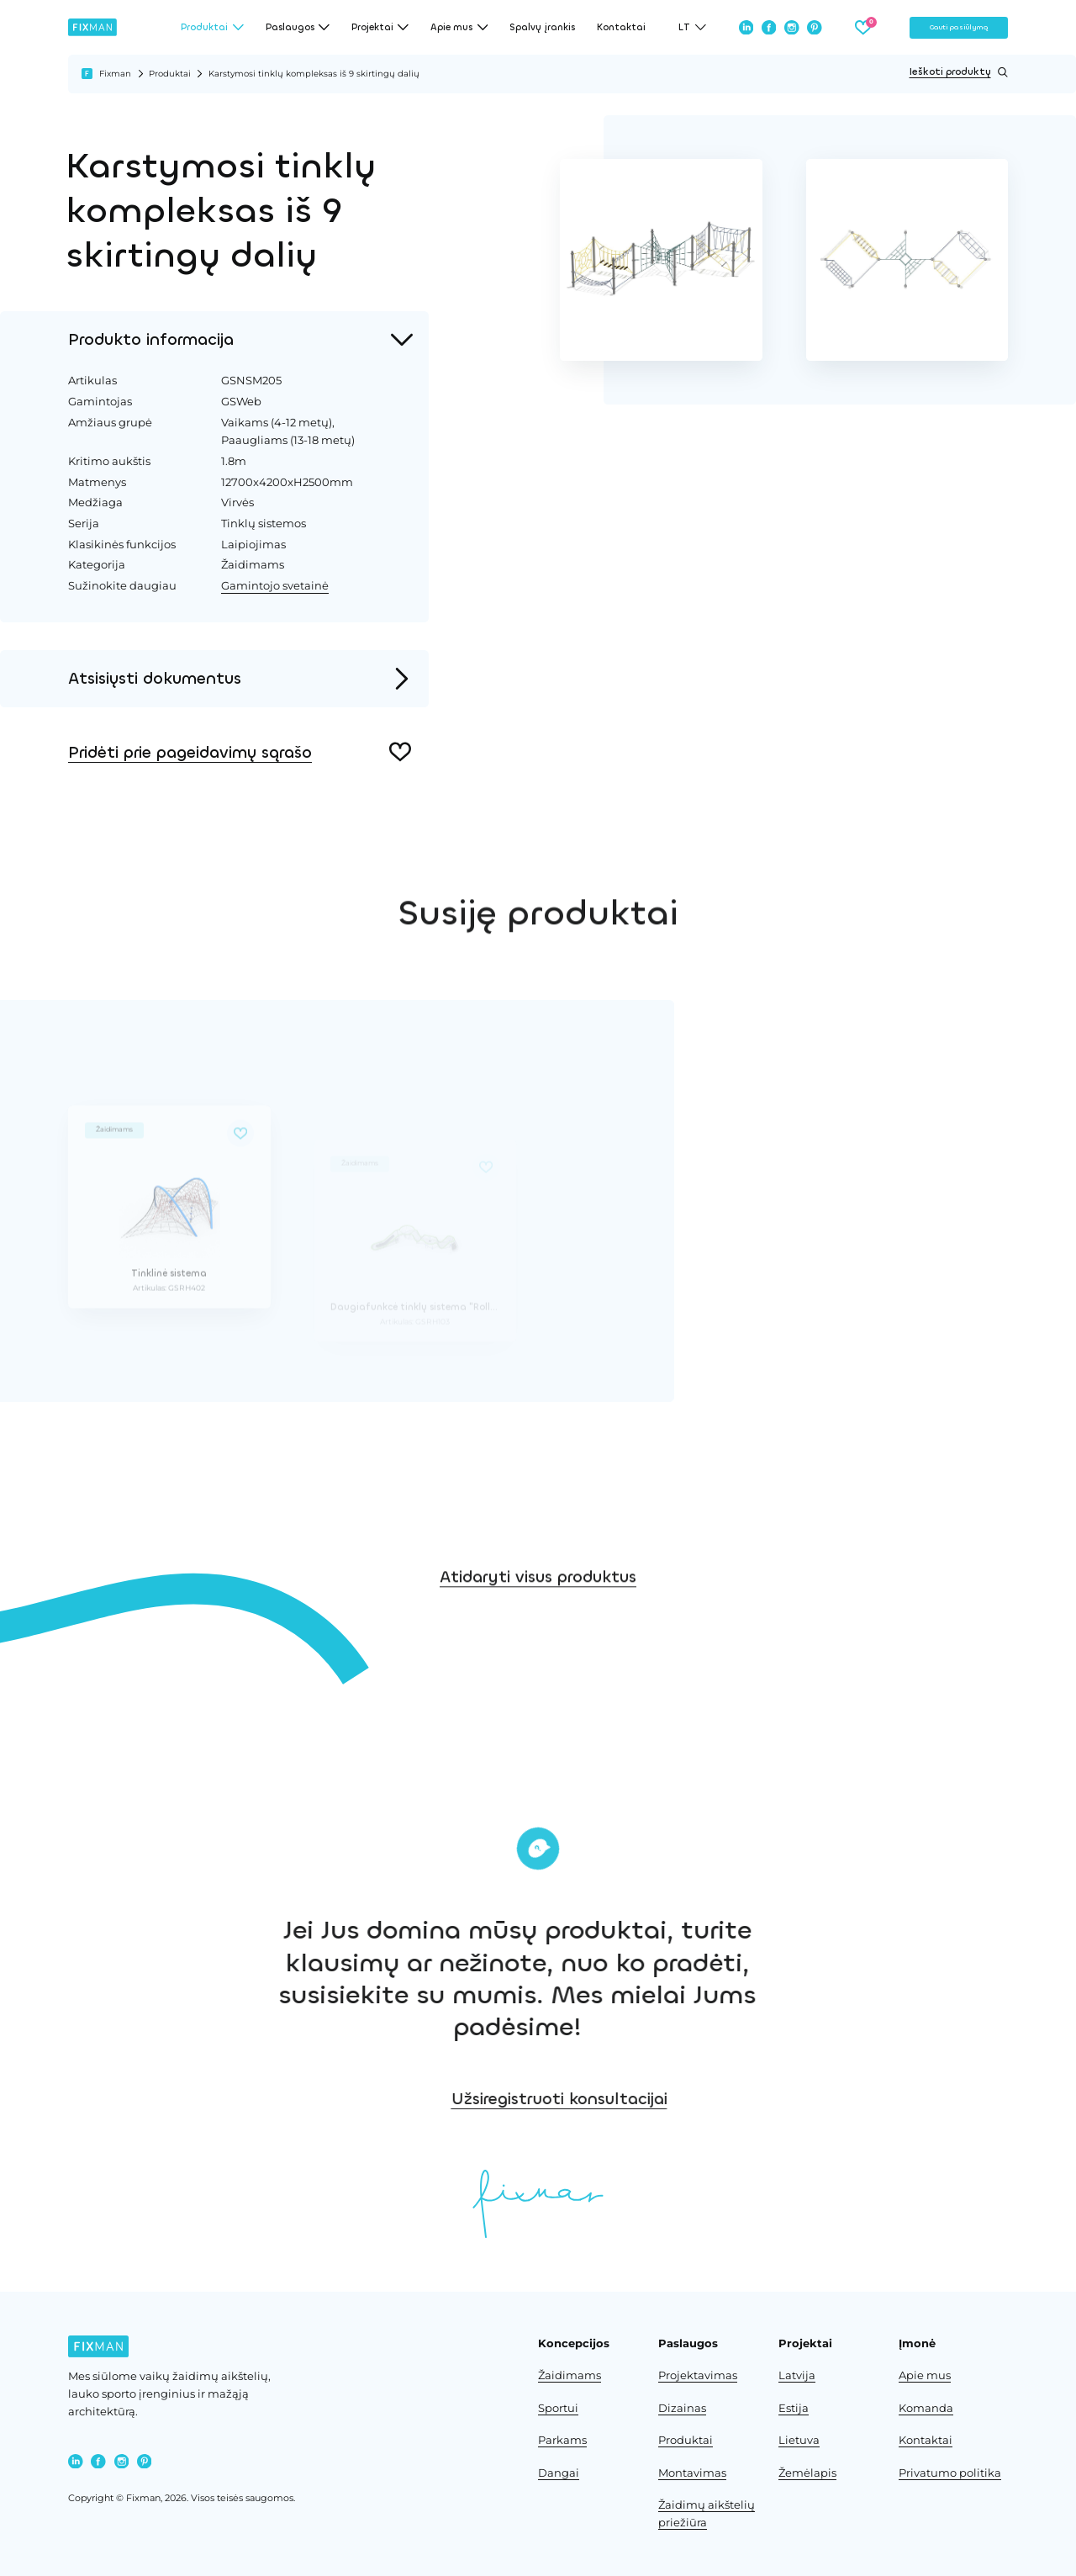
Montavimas (692, 2473)
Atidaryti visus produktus (538, 1621)
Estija (793, 2408)
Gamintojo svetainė (275, 585)
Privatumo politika (950, 2473)
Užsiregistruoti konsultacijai (691, 2098)
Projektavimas (697, 2375)
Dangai (558, 2473)
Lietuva (799, 2440)
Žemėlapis (807, 2473)
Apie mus (925, 2375)
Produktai (170, 73)
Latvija (796, 2375)
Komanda (926, 2408)
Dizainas (682, 2408)
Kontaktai (621, 27)
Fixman (115, 73)
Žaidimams (569, 2375)
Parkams (562, 2440)
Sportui (558, 2408)
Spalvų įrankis (542, 27)
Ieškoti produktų (959, 72)
